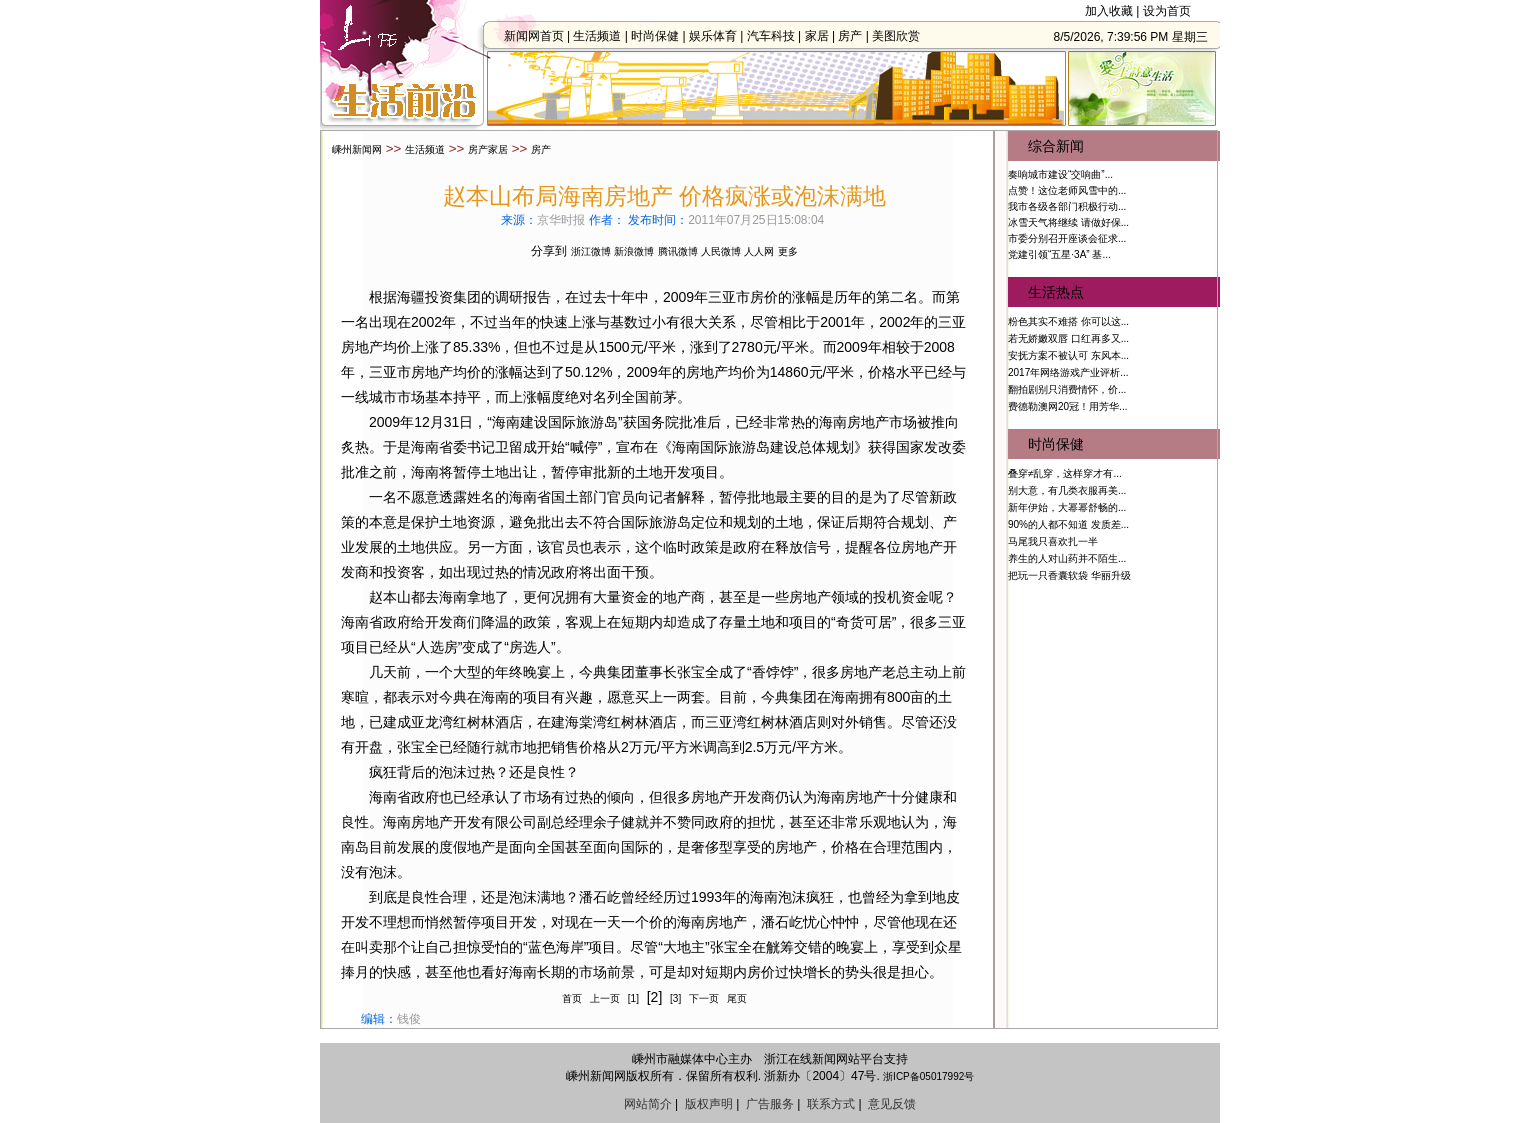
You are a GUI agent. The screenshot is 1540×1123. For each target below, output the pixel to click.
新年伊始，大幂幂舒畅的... (1067, 507)
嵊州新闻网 (357, 149)
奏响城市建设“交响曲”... (1060, 174)
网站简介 (648, 1104)
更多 (788, 251)
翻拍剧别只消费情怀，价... (1067, 389)
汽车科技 (776, 36)
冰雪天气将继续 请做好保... (1068, 222)
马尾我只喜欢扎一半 (1053, 541)
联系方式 (831, 1104)
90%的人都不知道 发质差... (1068, 524)
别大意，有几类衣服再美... (1067, 490)
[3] (675, 998)
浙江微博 (591, 251)
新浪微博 (634, 251)
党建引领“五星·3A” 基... (1059, 254)
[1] (633, 998)
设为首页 (1167, 11)
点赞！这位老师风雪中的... (1067, 190)
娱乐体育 (718, 36)
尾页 (737, 998)
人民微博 (721, 251)
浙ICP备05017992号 (928, 1076)
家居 (822, 36)
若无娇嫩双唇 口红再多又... (1068, 338)
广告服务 (770, 1104)
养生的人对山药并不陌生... (1067, 558)
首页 (572, 998)
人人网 (759, 251)
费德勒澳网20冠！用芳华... (1067, 406)
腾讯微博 (678, 251)
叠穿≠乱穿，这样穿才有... (1065, 473)
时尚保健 (660, 36)
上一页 (605, 998)
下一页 (704, 998)
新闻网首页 (539, 36)
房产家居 (488, 149)
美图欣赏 (901, 36)
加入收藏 (1109, 11)
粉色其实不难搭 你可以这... (1068, 321)
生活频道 (602, 36)
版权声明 (709, 1104)
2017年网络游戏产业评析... (1068, 372)
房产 (855, 36)
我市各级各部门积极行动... (1067, 206)
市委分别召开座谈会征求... (1067, 238)
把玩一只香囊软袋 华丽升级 (1069, 575)
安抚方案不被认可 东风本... (1068, 355)
